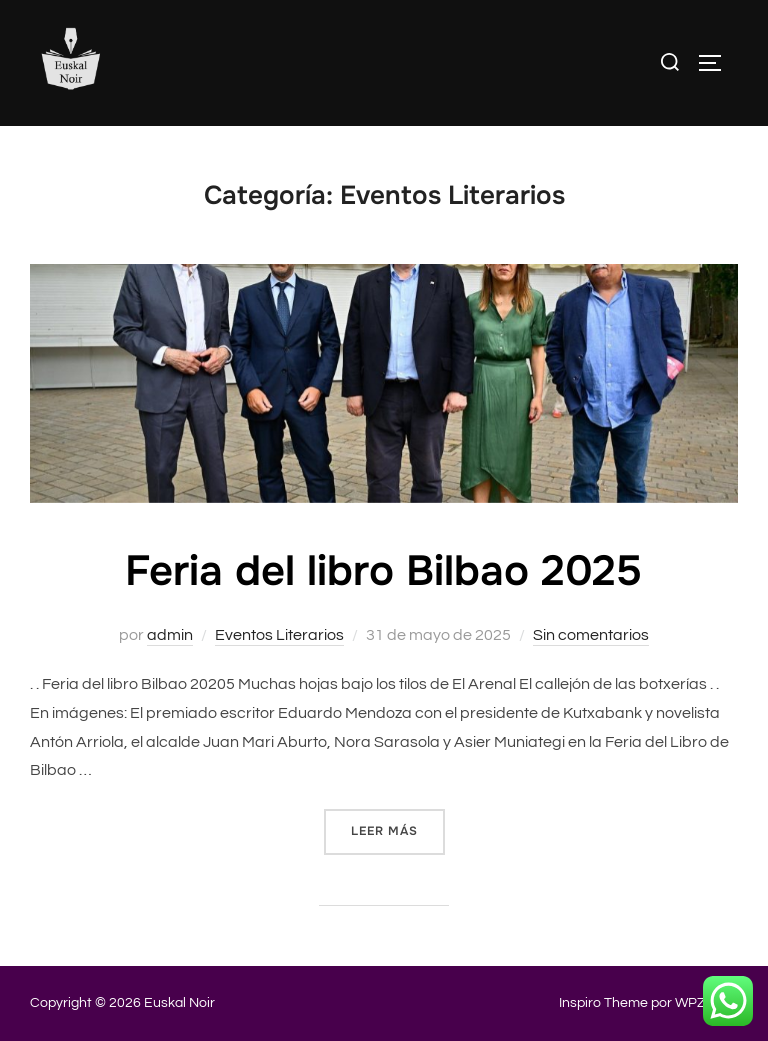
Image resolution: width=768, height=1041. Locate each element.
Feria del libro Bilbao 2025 (383, 571)
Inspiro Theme (603, 1003)
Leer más (398, 830)
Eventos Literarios (279, 635)
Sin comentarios (591, 635)
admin (170, 635)
